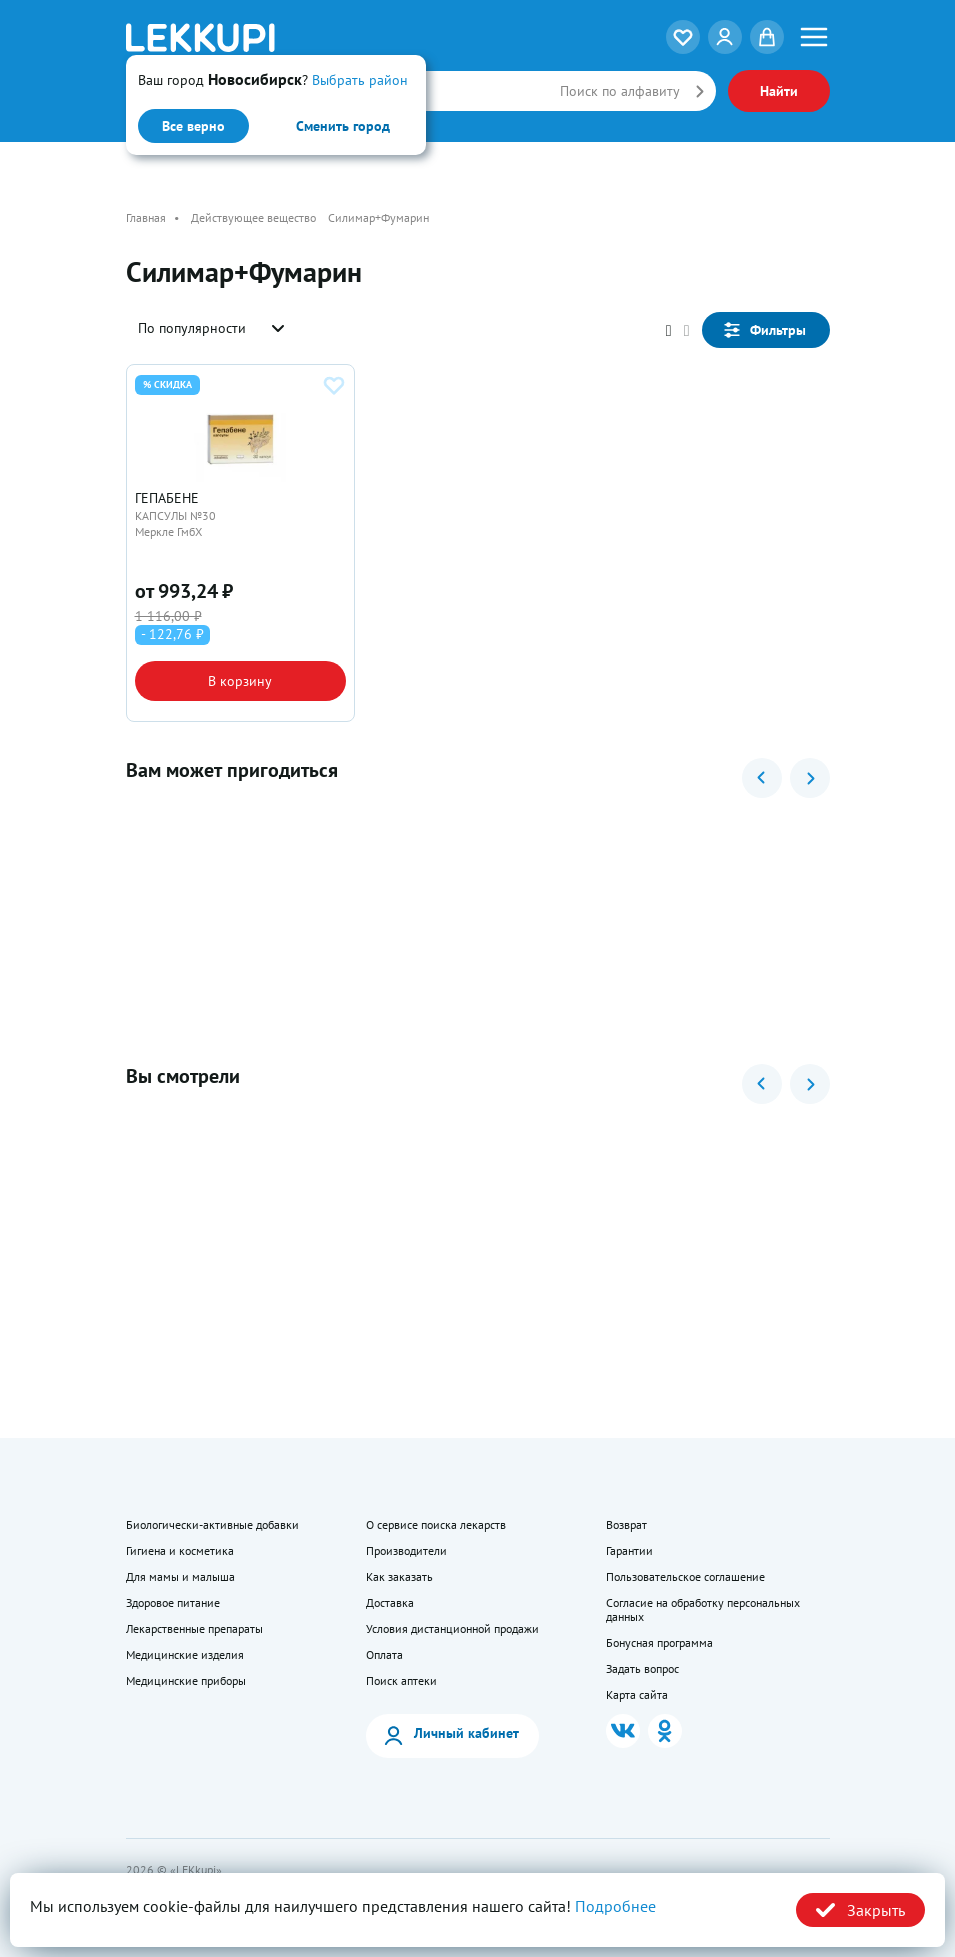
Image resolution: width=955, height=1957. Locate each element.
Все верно (193, 126)
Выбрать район (360, 80)
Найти (779, 91)
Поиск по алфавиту (620, 91)
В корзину (240, 681)
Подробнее (615, 1906)
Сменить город (343, 126)
